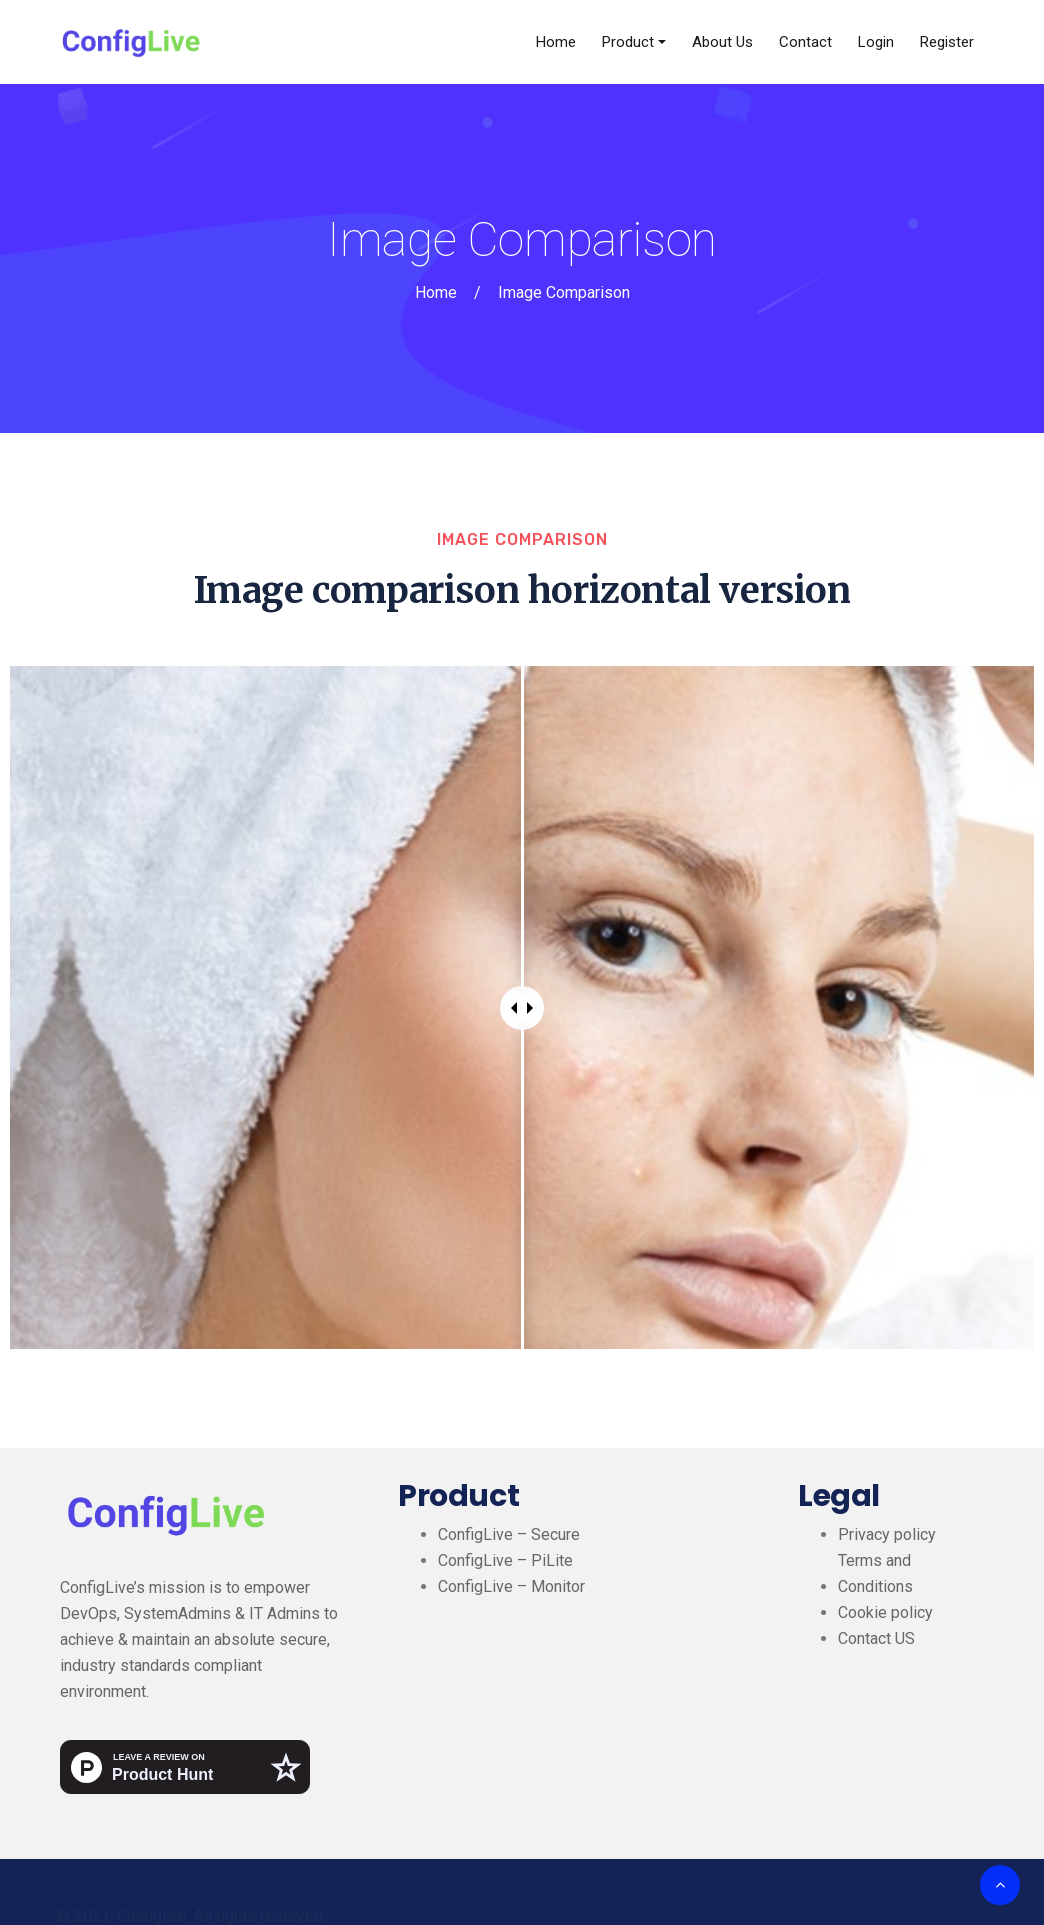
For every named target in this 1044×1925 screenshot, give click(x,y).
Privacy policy (887, 1534)
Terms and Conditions (875, 1573)
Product (628, 42)
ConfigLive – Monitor (511, 1586)
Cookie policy (885, 1612)
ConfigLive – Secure (509, 1534)
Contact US (876, 1638)
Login (876, 42)
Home (556, 42)
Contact (805, 42)
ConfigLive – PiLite (505, 1560)
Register (947, 42)
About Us (722, 42)
